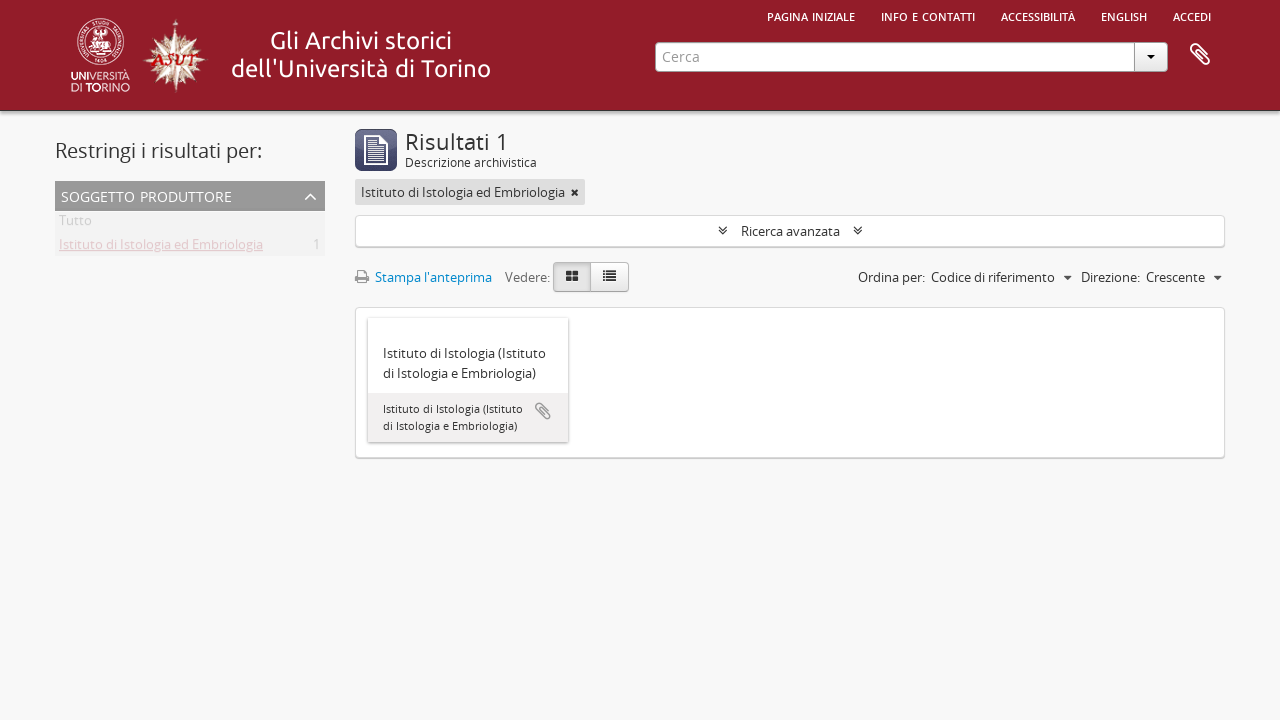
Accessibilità (1038, 15)
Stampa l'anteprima (423, 277)
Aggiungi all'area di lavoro (543, 411)
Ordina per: (891, 277)
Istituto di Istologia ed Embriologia (161, 248)
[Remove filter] (575, 192)
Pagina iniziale (811, 15)
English (1124, 15)
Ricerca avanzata (790, 231)
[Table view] (609, 277)
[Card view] (572, 277)
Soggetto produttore (146, 194)
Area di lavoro (1200, 55)
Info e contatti (928, 15)
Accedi (1192, 15)
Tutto (75, 224)
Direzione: (1110, 277)
